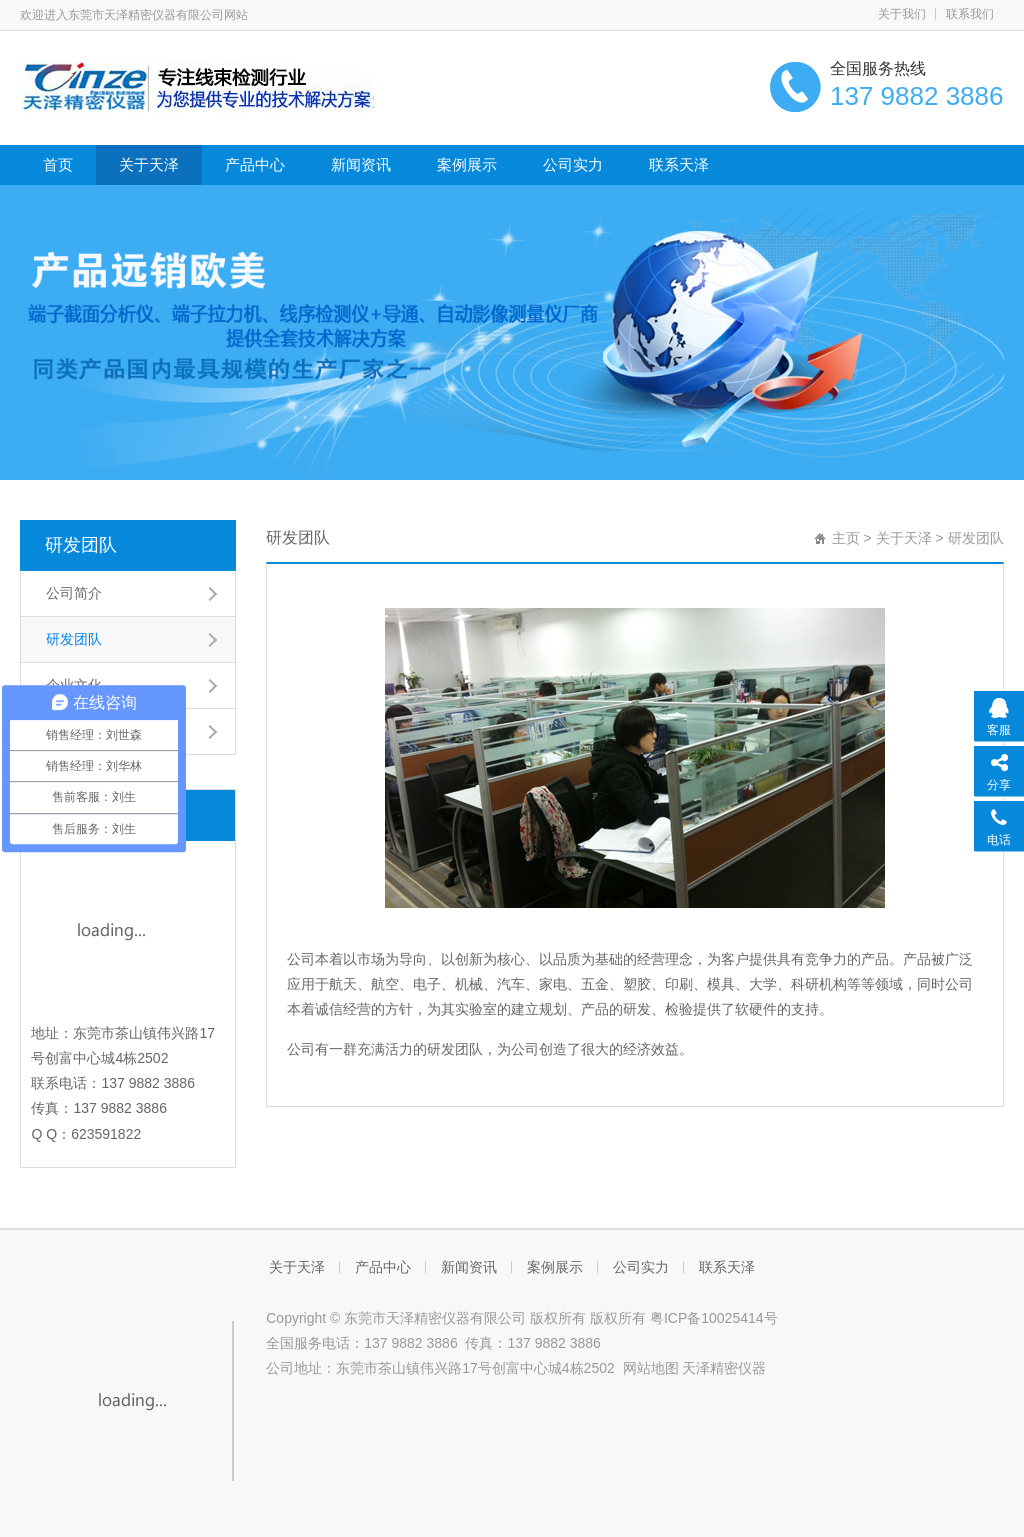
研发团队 (81, 545)
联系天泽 (679, 164)
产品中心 (255, 164)
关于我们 (902, 14)
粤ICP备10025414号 (714, 1318)
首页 (58, 164)
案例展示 (467, 164)
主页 (846, 538)
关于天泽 (149, 164)
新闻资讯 (361, 164)
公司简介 (74, 593)
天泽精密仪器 (724, 1368)
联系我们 (970, 14)
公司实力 (573, 164)
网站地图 (651, 1368)
